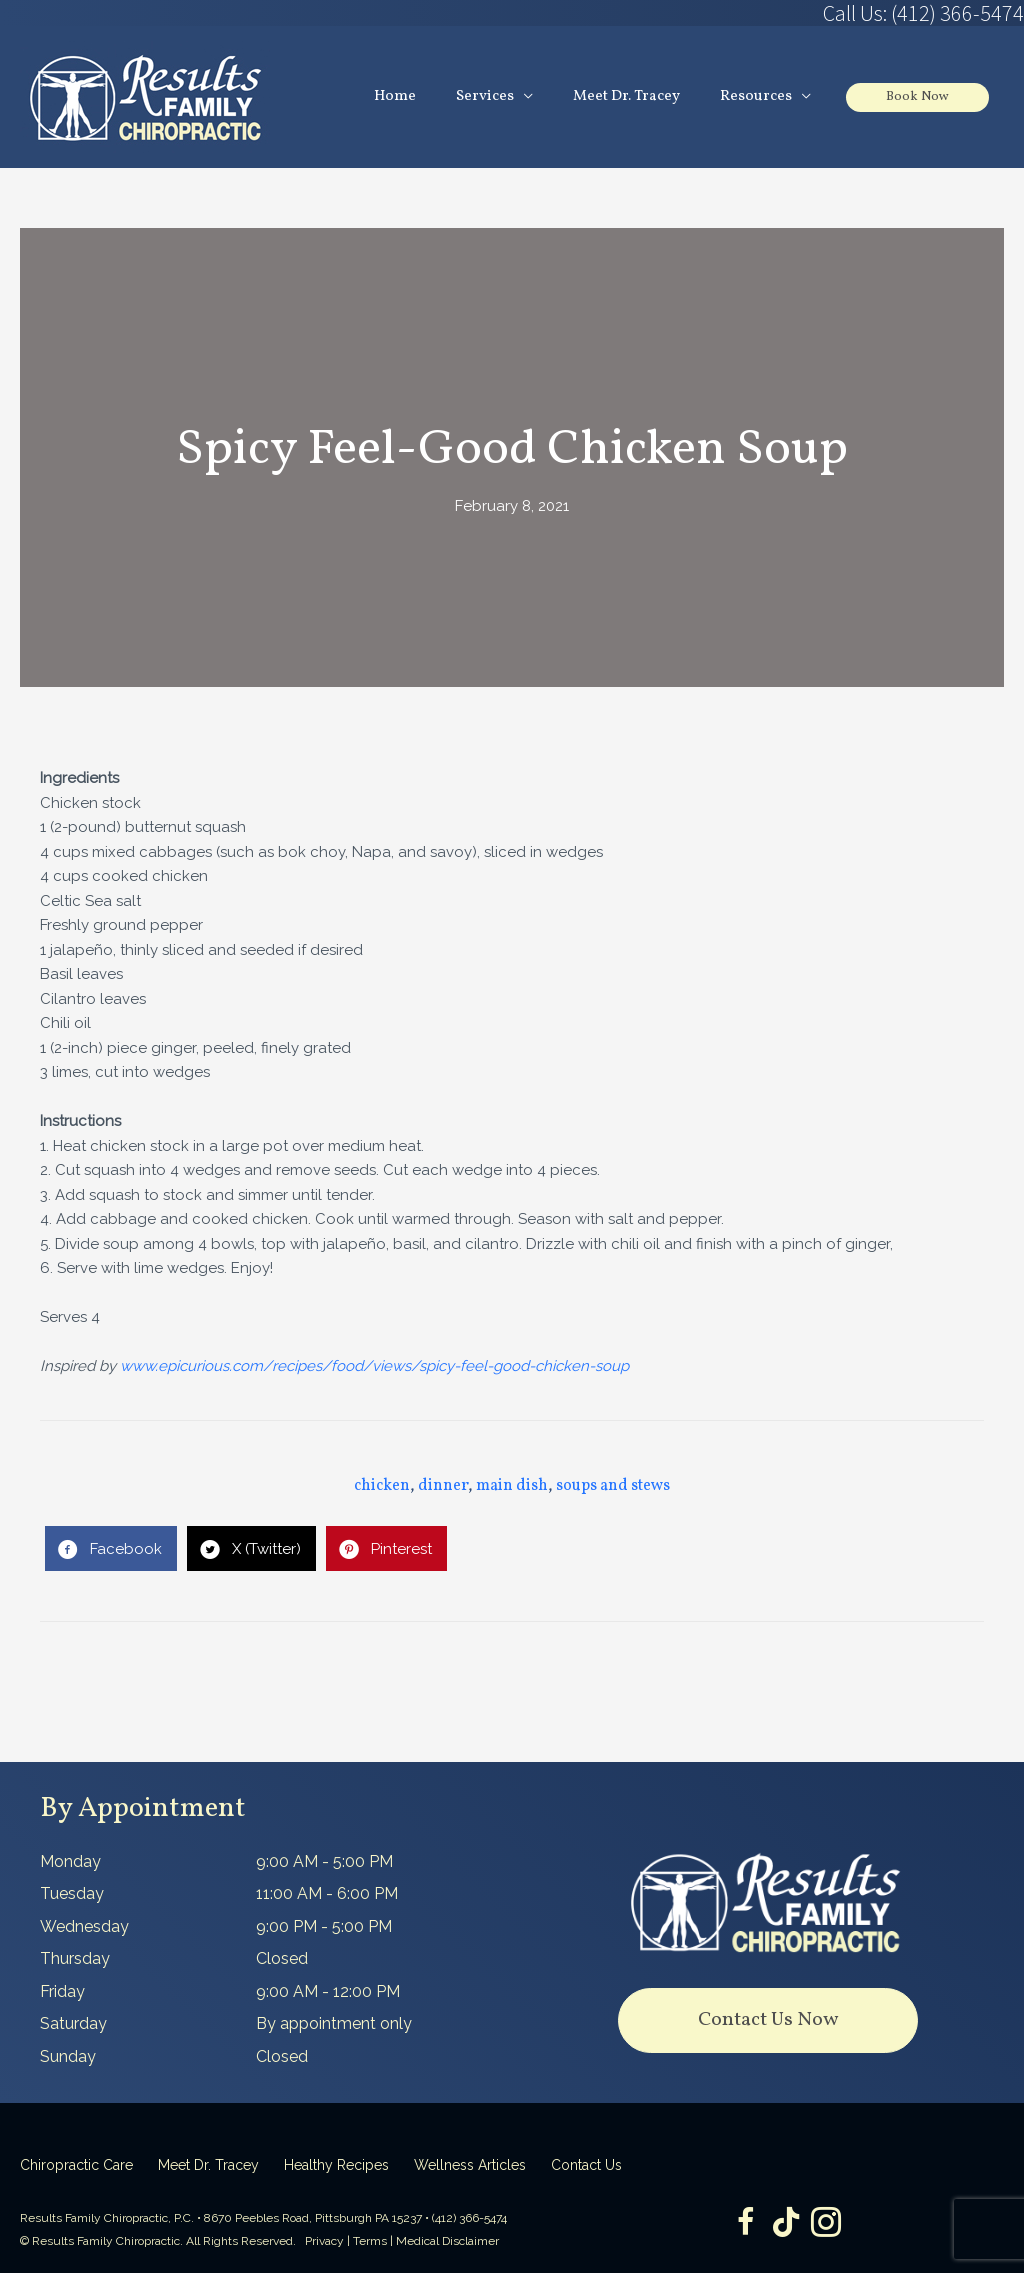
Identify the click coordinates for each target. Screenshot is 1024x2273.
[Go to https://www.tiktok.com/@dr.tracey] (786, 2223)
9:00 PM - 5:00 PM (324, 1926)
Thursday (75, 1958)
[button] (768, 2020)
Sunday (68, 2056)
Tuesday (72, 1893)
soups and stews (613, 1486)
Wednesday (84, 1926)
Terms (370, 2241)
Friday (62, 1991)
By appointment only (334, 2023)
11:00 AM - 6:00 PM (327, 1893)
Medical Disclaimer (447, 2241)
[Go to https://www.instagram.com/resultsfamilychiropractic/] (826, 2224)
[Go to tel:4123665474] (768, 13)
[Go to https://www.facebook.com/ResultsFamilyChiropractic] (746, 2224)
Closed (282, 1958)
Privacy (324, 2241)
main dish (512, 1486)
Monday (70, 1861)
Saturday (73, 2023)
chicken (382, 1486)
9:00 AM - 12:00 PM (328, 1991)
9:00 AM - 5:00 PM (324, 1861)
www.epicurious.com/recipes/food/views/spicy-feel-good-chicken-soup (374, 1366)
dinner (443, 1486)
